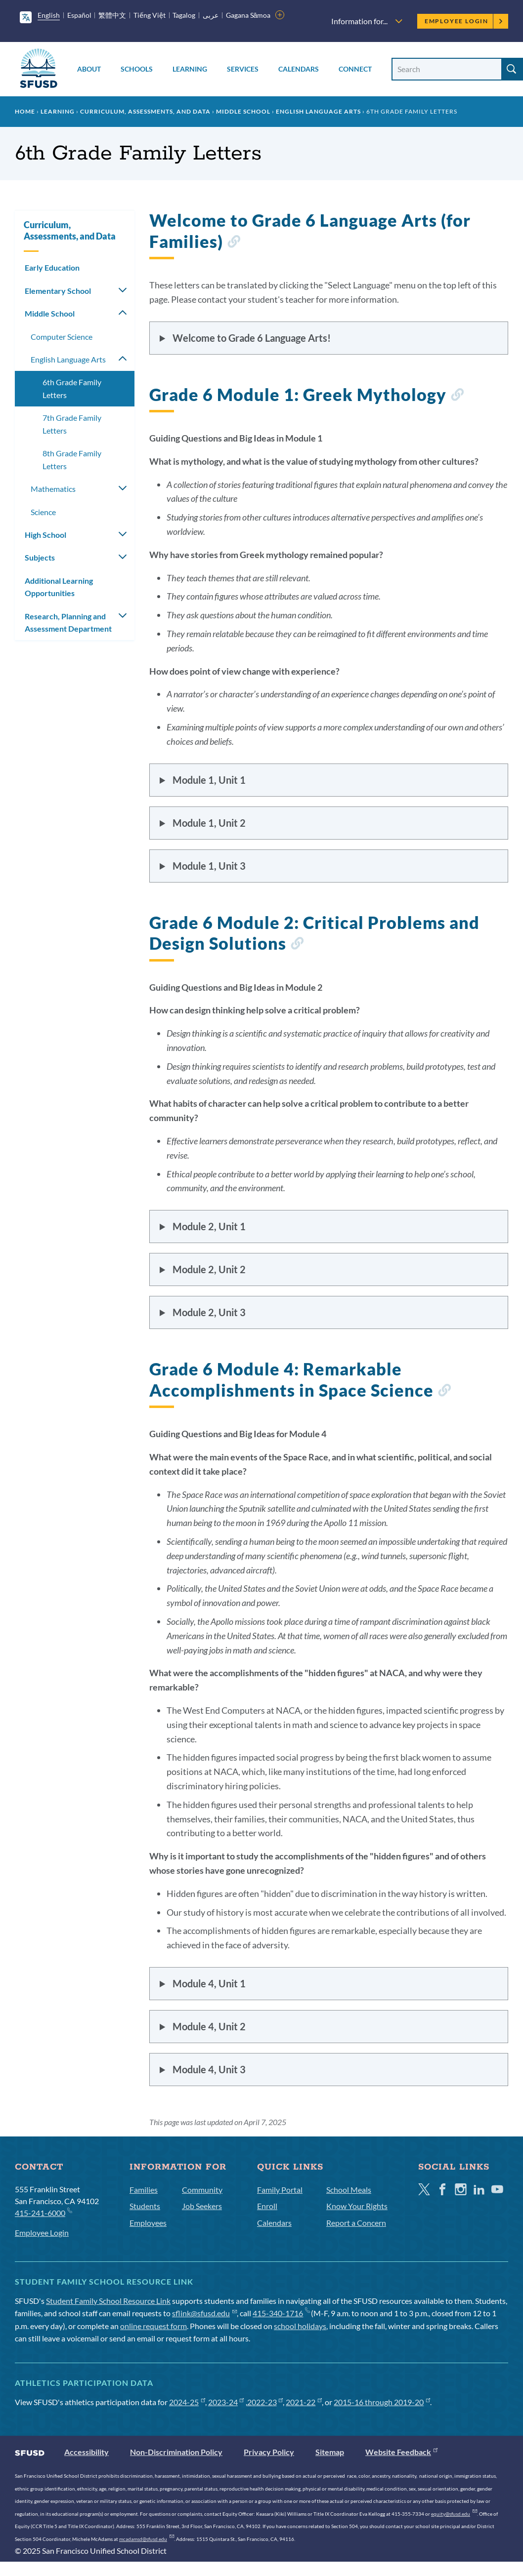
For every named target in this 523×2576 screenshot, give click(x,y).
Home (25, 111)
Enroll (267, 2206)
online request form (153, 2326)
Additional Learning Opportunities (59, 587)
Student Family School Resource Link (108, 2300)
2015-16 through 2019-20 (382, 2402)
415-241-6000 (43, 2212)
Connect (355, 69)
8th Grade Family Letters (72, 459)
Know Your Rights (357, 2206)
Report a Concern (356, 2222)
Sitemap (329, 2451)
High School (45, 534)
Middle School (243, 111)
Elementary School (58, 290)
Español (79, 15)
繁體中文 (112, 15)
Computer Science (61, 336)
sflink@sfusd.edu (204, 2313)
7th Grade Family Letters (72, 424)
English (49, 15)
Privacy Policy (269, 2451)
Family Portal (280, 2189)
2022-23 (265, 2402)
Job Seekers (202, 2206)
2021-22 (304, 2402)
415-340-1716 (281, 2313)
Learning (190, 69)
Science (43, 512)
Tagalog (184, 15)
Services (243, 69)
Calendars (298, 69)
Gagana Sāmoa (248, 15)
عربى (210, 15)
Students (145, 2206)
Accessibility (86, 2451)
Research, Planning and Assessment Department (68, 622)
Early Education (52, 267)
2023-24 (226, 2402)
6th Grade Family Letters (72, 388)
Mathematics (53, 488)
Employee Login (464, 21)
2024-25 (187, 2402)
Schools (137, 69)
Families (144, 2189)
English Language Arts (318, 111)
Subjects (40, 557)
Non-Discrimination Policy (176, 2451)
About (89, 69)
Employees (148, 2222)
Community (202, 2189)
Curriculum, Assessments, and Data (145, 111)
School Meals (348, 2189)
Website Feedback (401, 2451)
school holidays (300, 2326)
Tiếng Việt (149, 15)
